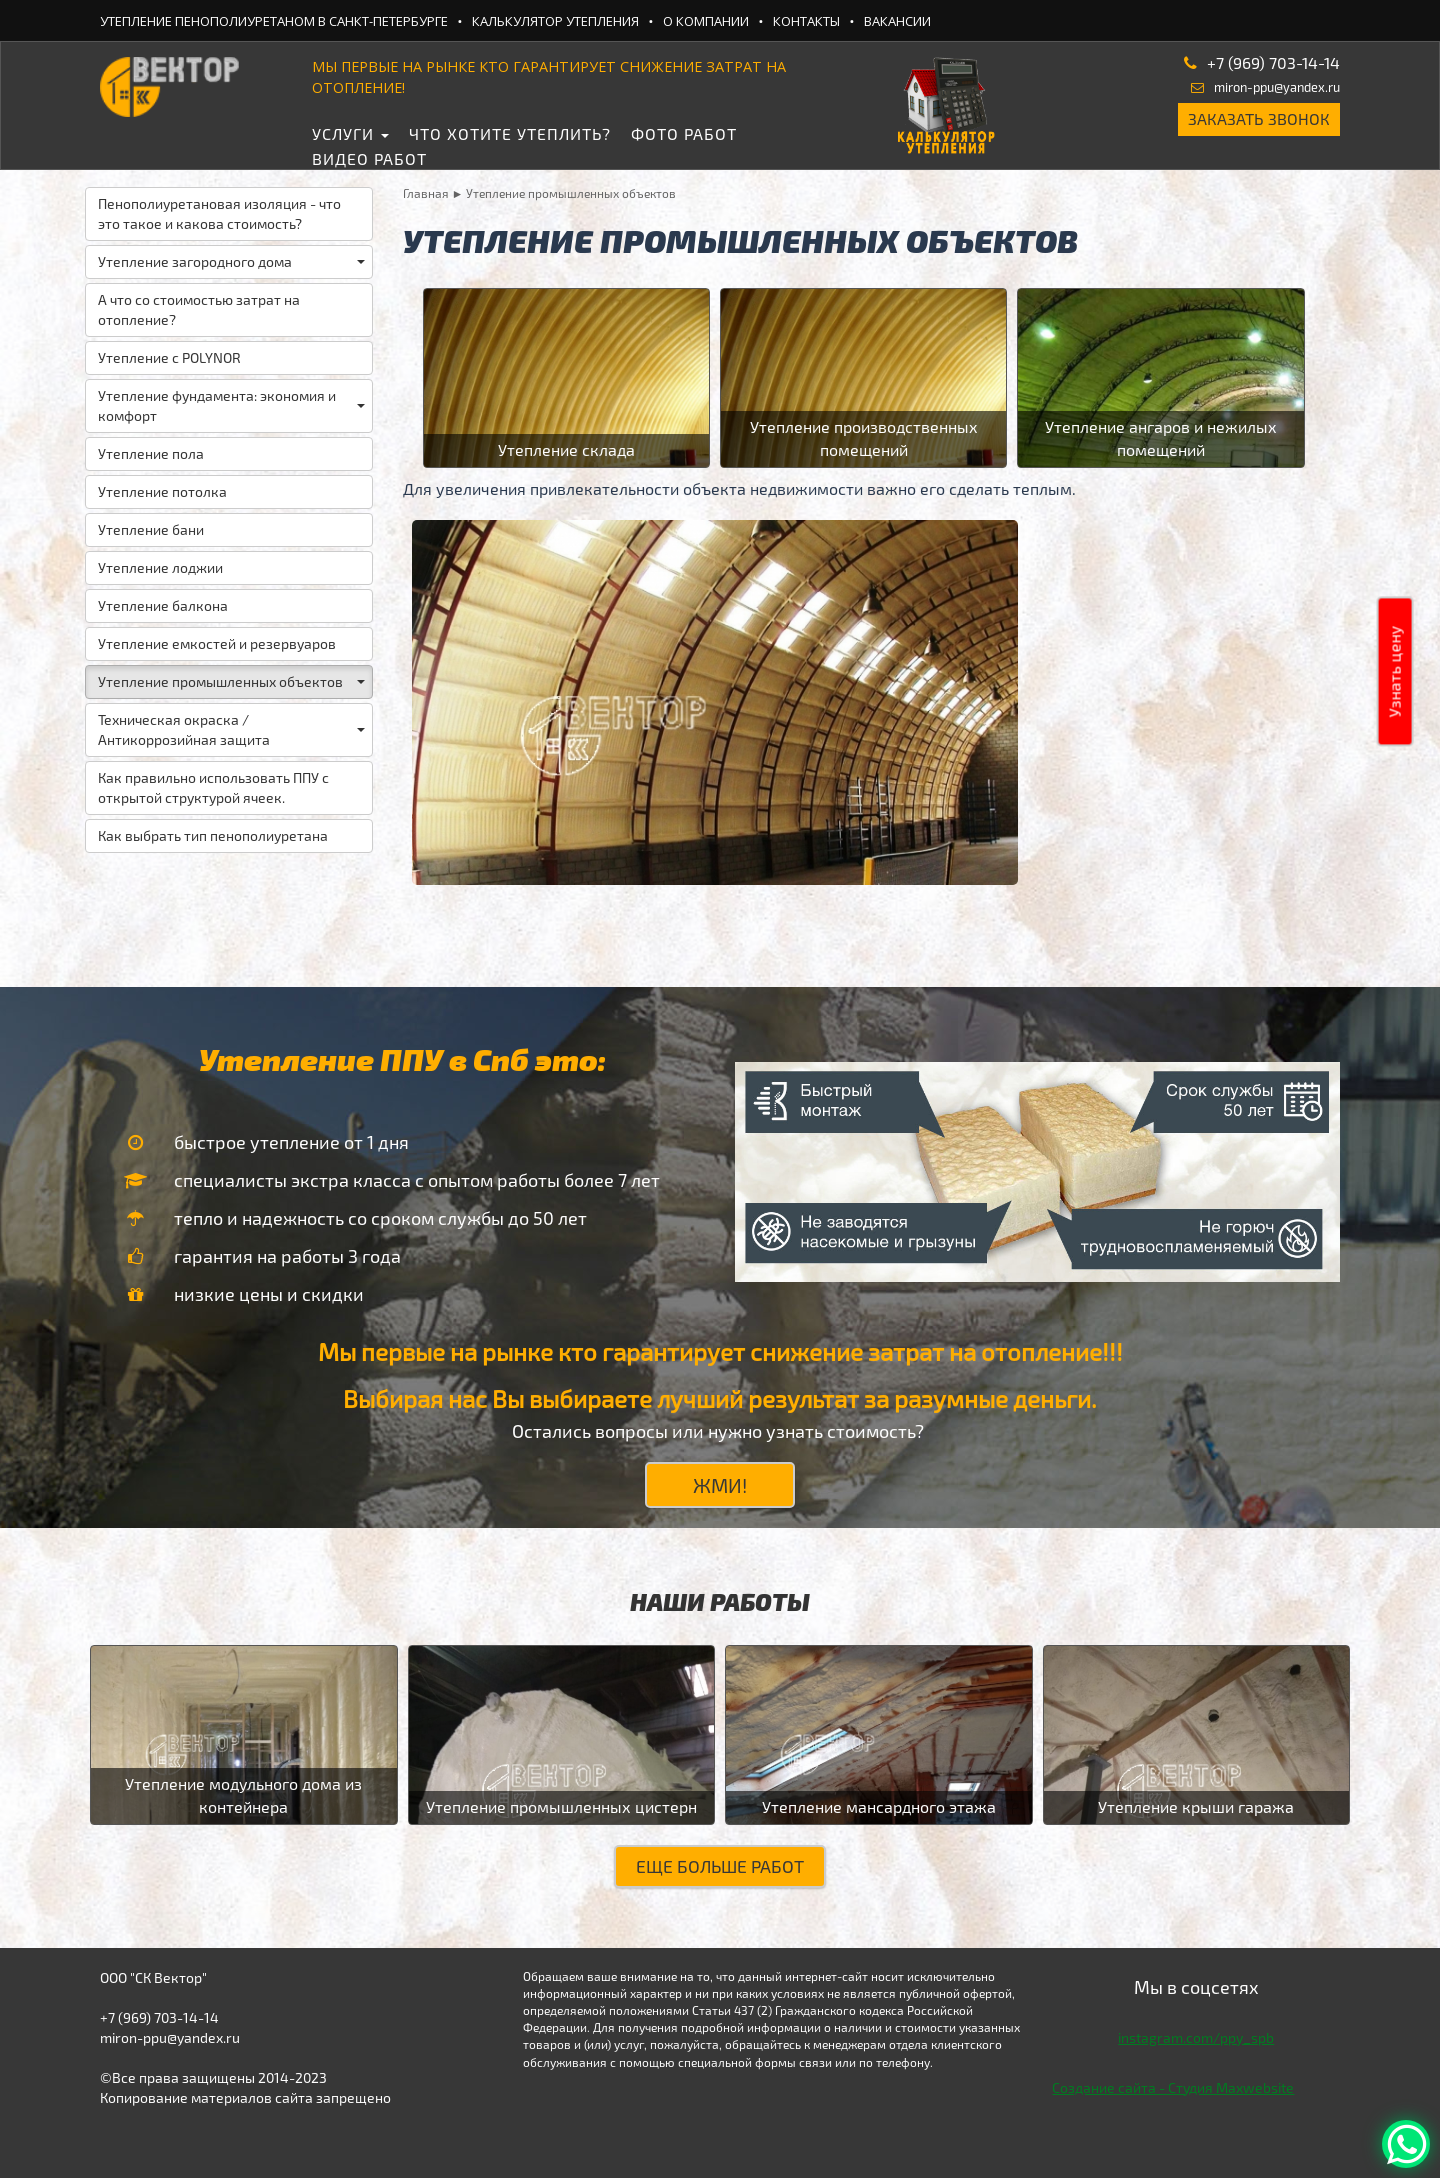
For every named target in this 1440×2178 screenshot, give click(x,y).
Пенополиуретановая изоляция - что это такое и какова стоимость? (219, 213)
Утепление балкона (163, 605)
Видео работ (369, 158)
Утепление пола (151, 453)
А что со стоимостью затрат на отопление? (199, 309)
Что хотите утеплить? (510, 133)
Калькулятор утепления (555, 21)
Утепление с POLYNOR (169, 357)
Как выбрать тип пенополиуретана (213, 835)
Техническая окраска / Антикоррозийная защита (231, 729)
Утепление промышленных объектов (231, 681)
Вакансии (897, 21)
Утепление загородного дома (231, 261)
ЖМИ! (720, 1485)
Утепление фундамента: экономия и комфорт (231, 405)
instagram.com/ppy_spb (1196, 2037)
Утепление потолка (162, 491)
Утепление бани (151, 529)
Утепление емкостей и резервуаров (217, 643)
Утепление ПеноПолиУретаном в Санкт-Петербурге (274, 21)
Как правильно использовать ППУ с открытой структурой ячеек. (213, 787)
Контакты (806, 21)
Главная (426, 193)
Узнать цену (1394, 672)
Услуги (350, 133)
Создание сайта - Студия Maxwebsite (1173, 2087)
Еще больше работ (720, 1866)
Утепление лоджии (160, 567)
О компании (706, 21)
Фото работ (684, 133)
